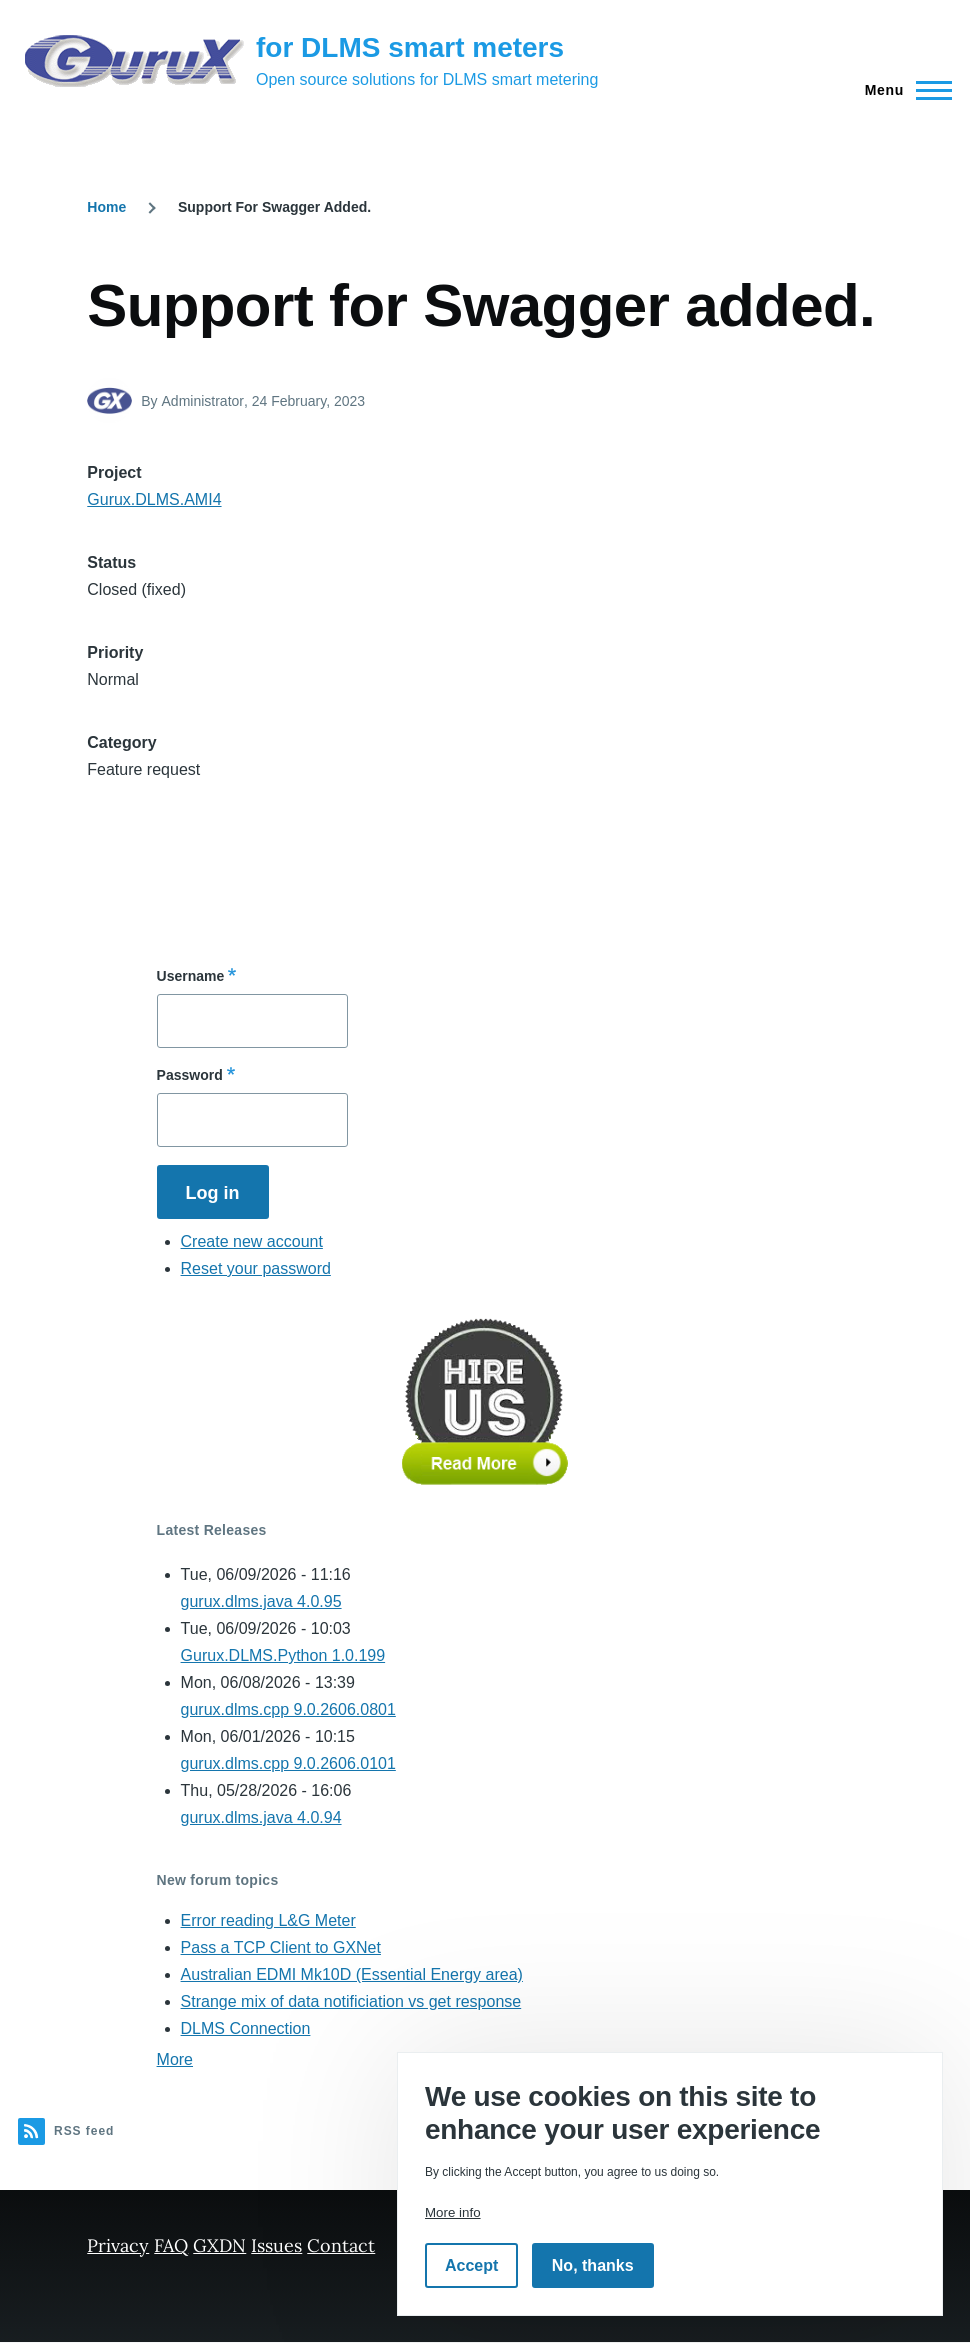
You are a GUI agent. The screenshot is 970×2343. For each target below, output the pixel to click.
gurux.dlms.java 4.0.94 (261, 1817)
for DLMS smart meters (410, 47)
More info (453, 2212)
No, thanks (593, 2265)
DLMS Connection (246, 2028)
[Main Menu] (902, 90)
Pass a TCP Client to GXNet (281, 1947)
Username (191, 976)
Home (106, 207)
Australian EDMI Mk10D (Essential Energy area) (352, 1974)
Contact (341, 2245)
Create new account (252, 1241)
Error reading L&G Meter (268, 1920)
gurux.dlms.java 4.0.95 (261, 1601)
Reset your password (256, 1268)
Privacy (118, 2245)
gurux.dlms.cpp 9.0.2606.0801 (288, 1709)
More (175, 2059)
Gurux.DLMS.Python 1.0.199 (283, 1655)
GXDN (219, 2245)
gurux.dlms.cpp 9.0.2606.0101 (288, 1763)
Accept (471, 2265)
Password (190, 1075)
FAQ (171, 2245)
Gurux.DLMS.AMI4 (154, 499)
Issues (276, 2245)
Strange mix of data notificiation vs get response (351, 2001)
